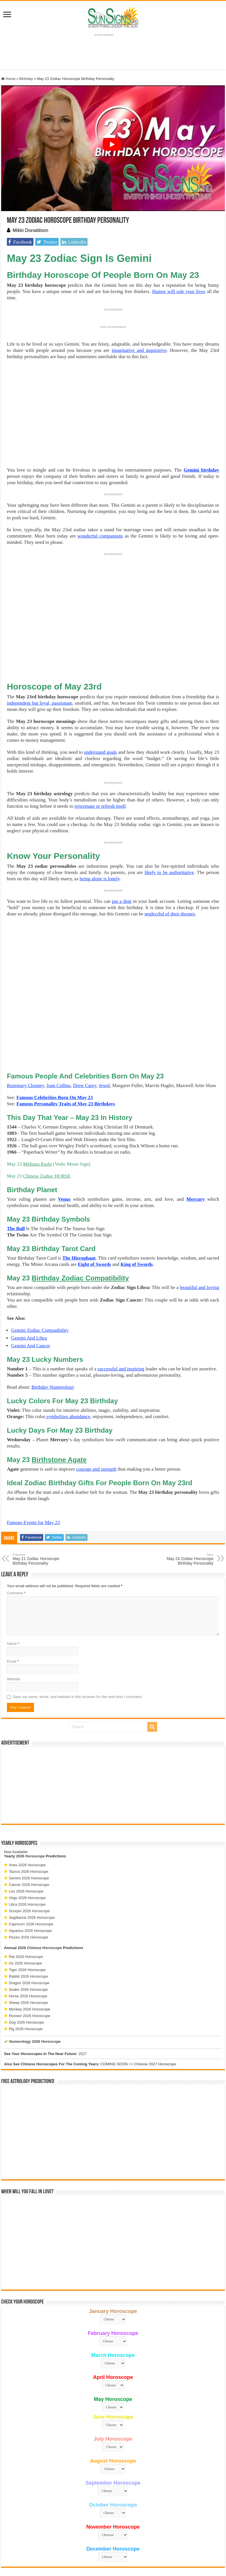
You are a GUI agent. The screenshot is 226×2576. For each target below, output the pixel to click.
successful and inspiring (121, 1315)
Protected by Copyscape (184, 2543)
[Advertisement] (113, 1731)
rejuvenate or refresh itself (100, 806)
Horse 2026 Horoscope (28, 1942)
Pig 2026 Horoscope (26, 1975)
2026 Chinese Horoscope (40, 1894)
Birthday (26, 79)
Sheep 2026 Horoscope (28, 1949)
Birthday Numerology (52, 1333)
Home (8, 79)
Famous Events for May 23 (33, 1469)
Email (13, 1608)
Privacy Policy (128, 2543)
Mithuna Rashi (37, 1110)
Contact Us (152, 2543)
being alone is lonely (100, 878)
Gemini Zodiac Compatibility (40, 1277)
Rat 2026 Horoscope (26, 1903)
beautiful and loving (199, 1234)
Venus (64, 1145)
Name (13, 1590)
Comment (16, 1539)
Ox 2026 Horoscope (25, 1910)
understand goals (100, 752)
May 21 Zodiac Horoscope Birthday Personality (42, 1506)
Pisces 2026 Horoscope (28, 1884)
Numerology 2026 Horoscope (35, 1988)
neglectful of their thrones (169, 914)
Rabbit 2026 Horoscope (28, 1923)
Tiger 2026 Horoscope (27, 1916)
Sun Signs (29, 2543)
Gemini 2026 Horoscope (29, 1825)
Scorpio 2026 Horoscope (29, 1857)
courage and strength (96, 1415)
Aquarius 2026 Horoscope (30, 1877)
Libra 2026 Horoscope (27, 1851)
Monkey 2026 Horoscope (29, 1956)
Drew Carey (84, 1032)
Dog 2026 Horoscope (26, 1969)
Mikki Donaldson (30, 230)
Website (13, 1625)
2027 (82, 2000)
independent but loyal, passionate (39, 703)
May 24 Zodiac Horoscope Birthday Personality (184, 1506)
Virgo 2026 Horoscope (27, 1844)
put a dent (122, 901)
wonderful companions (100, 536)
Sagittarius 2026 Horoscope (32, 1864)
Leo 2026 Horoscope (26, 1838)
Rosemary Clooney (25, 1032)
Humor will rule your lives (178, 291)
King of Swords (136, 1211)
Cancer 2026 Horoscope (29, 1831)
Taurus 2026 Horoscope (28, 1818)
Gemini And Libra (29, 1284)
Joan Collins (58, 1032)
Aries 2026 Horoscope (27, 1811)
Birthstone (59, 1406)
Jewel (104, 1032)
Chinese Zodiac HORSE (47, 1122)
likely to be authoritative (169, 872)
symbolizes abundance (67, 1363)
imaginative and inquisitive (139, 350)
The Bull (16, 1175)
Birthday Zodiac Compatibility (80, 1224)
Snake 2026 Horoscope (28, 1936)
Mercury (196, 1145)
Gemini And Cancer (30, 1292)
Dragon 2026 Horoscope (29, 1929)
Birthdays (104, 1050)
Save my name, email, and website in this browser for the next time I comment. (77, 1643)
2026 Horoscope (30, 1803)
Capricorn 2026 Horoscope (31, 1871)
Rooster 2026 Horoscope (29, 1962)
